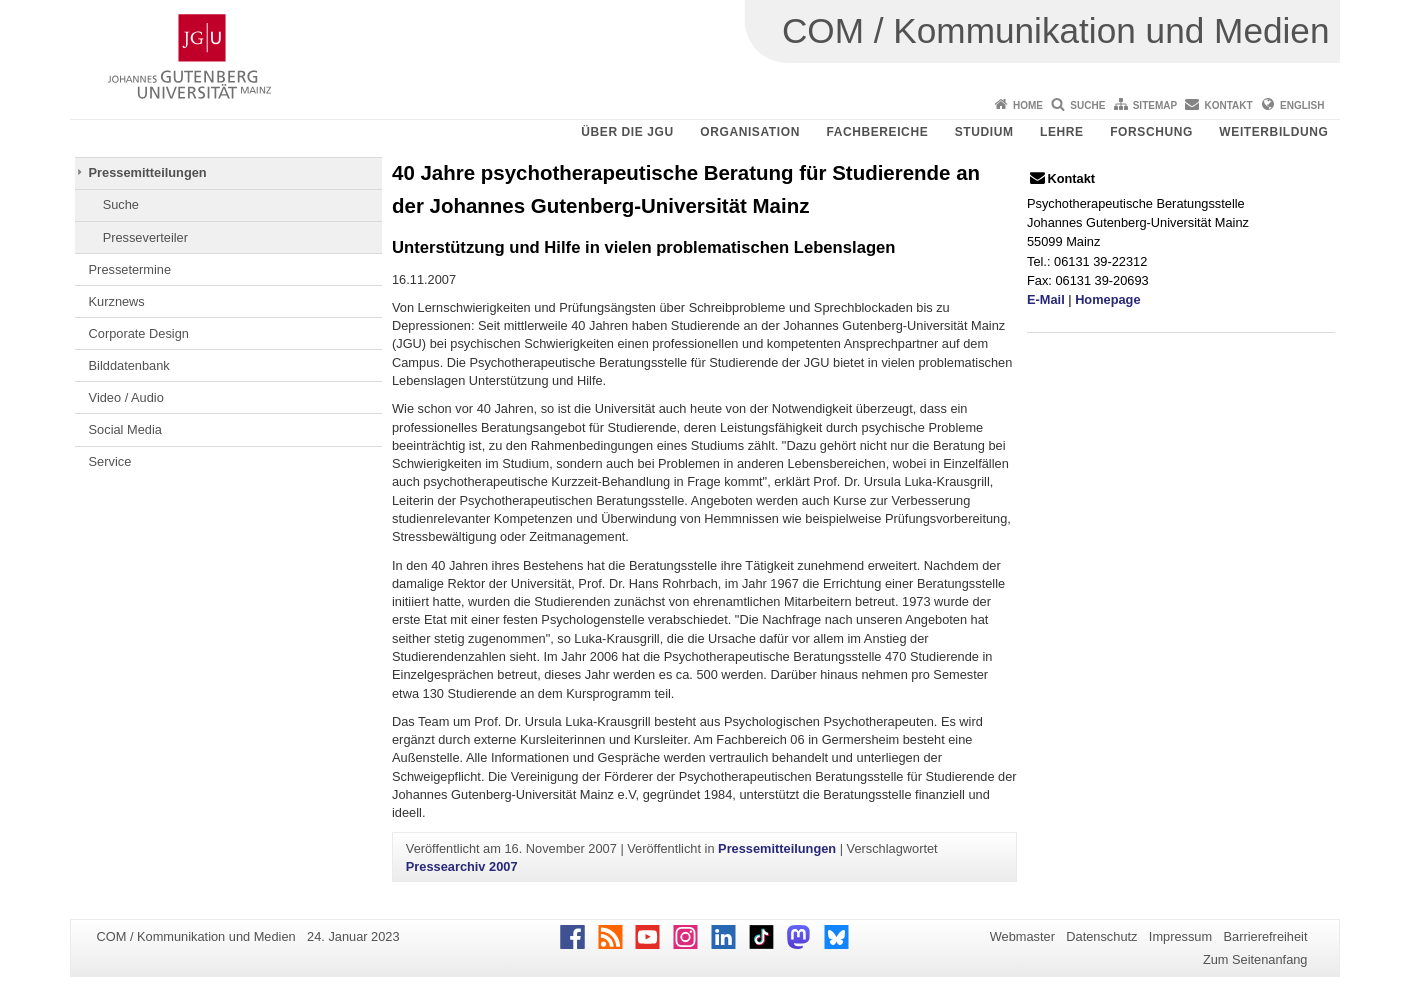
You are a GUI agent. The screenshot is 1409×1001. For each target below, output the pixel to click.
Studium (984, 132)
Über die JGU (627, 132)
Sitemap (1155, 105)
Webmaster (1022, 936)
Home (1028, 105)
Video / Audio (126, 397)
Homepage (1107, 299)
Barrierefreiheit (1266, 936)
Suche (1087, 105)
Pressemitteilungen (148, 172)
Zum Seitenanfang (1255, 959)
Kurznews (117, 301)
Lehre (1062, 132)
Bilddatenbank (129, 365)
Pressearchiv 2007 (462, 866)
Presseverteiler (145, 237)
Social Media (125, 429)
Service (110, 461)
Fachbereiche (877, 132)
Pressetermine (130, 269)
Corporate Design (139, 333)
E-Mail (1046, 299)
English (1302, 105)
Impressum (1180, 936)
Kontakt (1229, 105)
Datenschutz (1101, 936)
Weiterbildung (1273, 132)
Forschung (1151, 132)
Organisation (750, 132)
